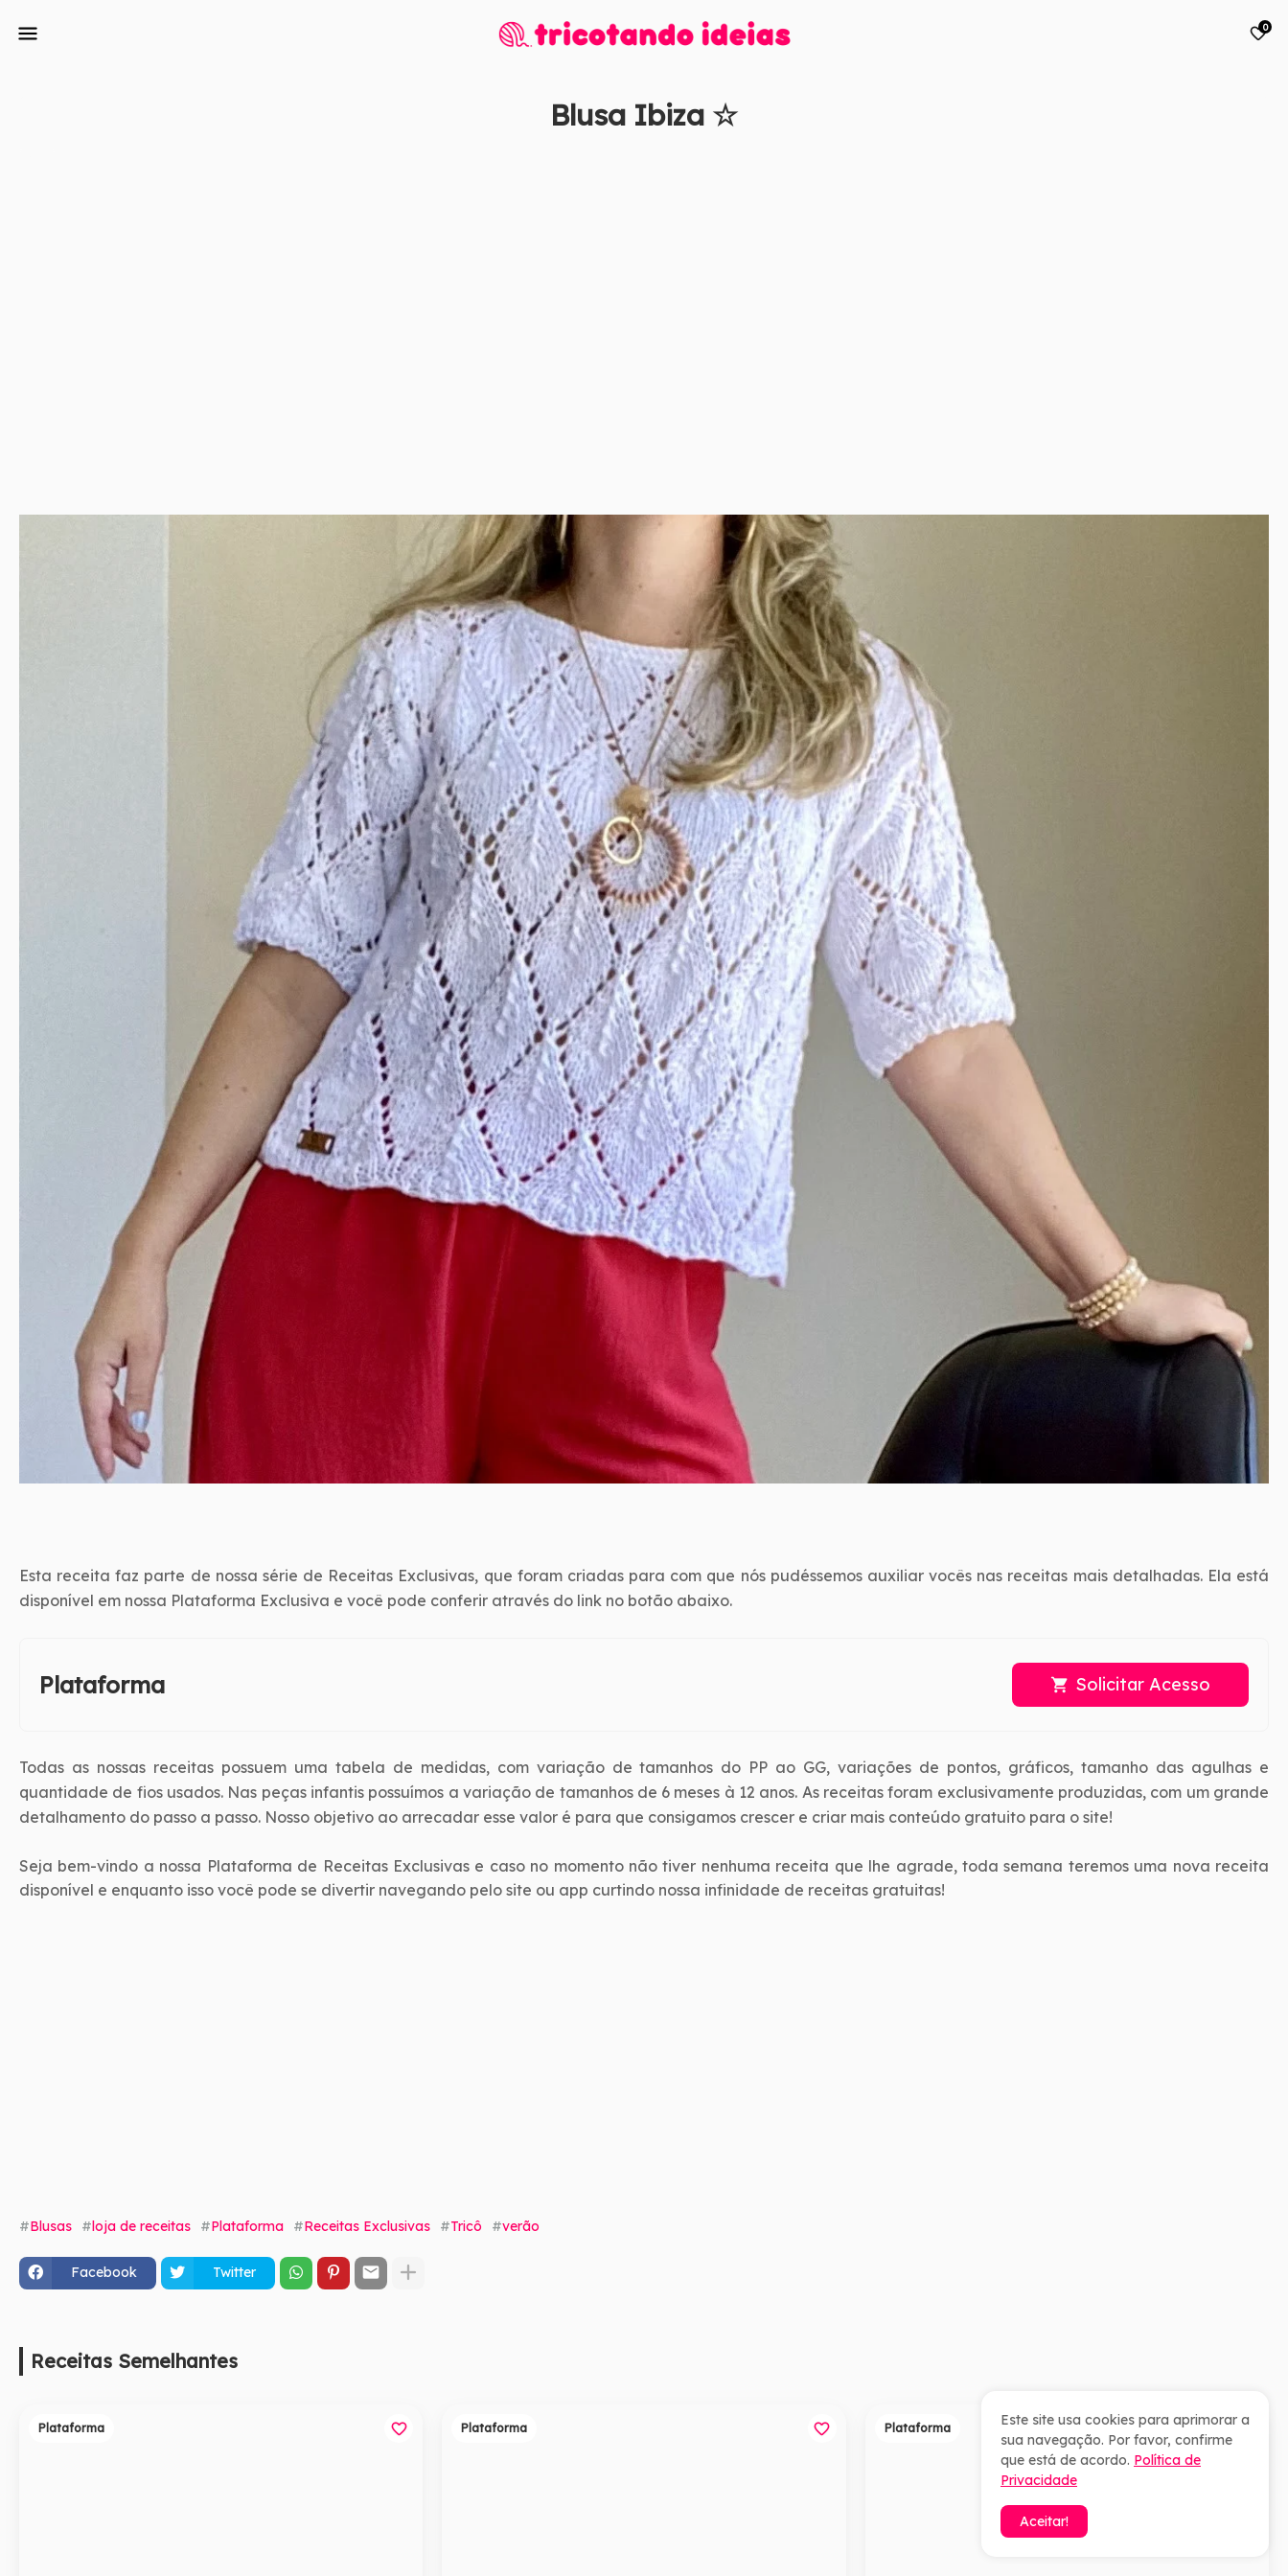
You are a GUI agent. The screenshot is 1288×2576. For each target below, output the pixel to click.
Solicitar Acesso (1142, 1684)
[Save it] (1258, 161)
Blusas (51, 2226)
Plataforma (247, 2226)
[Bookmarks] (1258, 33)
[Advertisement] (594, 332)
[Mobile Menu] (28, 33)
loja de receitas (141, 2226)
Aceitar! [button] (1044, 2521)
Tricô (466, 2226)
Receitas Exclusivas (367, 2226)
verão (521, 2226)
